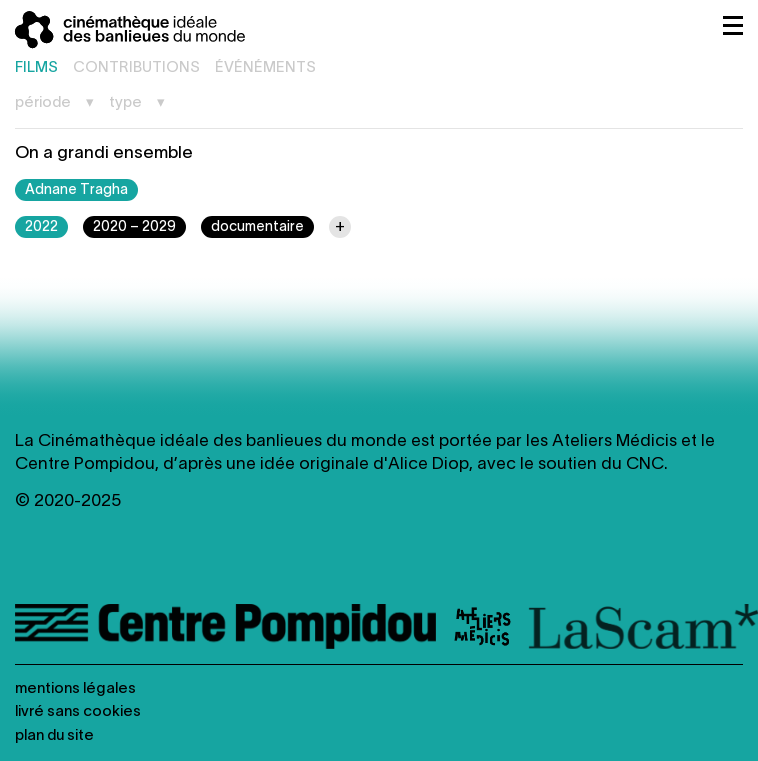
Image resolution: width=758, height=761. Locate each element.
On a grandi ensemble (104, 153)
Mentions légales (75, 689)
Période (43, 103)
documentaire (257, 227)
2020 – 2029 (134, 227)
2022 (41, 227)
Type (125, 103)
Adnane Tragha (76, 190)
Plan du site (54, 736)
